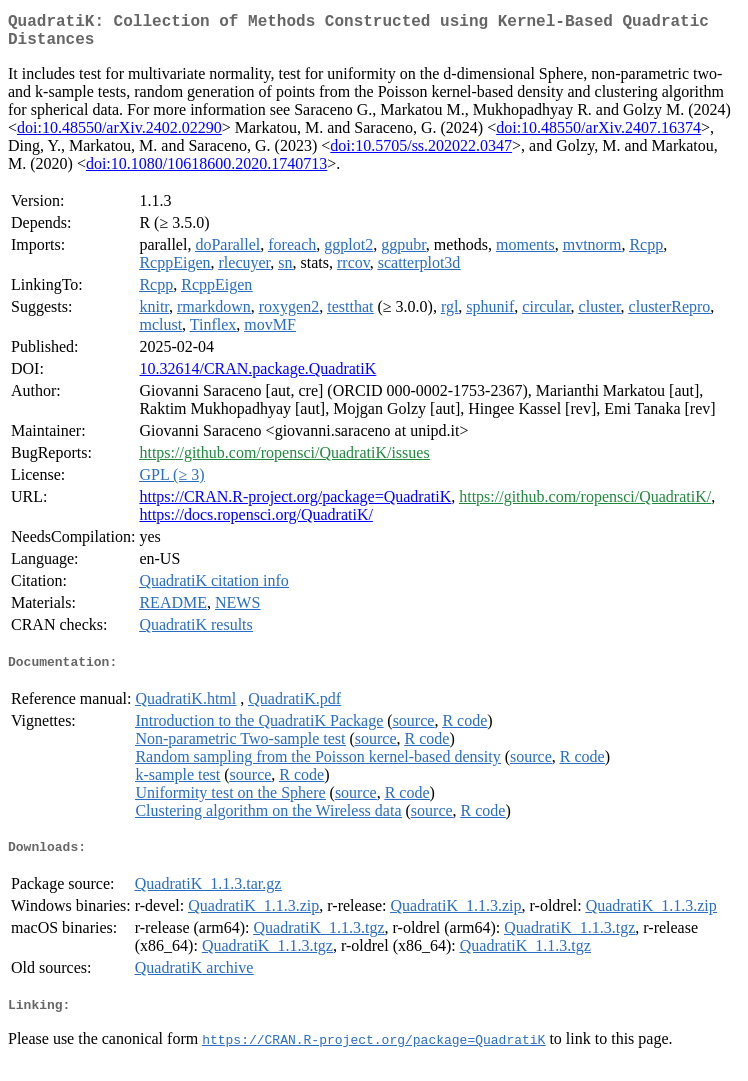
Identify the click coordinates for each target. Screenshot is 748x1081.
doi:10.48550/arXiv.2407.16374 (598, 135)
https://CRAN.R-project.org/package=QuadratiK (295, 504)
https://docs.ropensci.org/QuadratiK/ (255, 522)
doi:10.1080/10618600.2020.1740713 (206, 171)
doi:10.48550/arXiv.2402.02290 (119, 135)
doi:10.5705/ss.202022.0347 (421, 153)
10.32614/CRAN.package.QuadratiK (257, 376)
